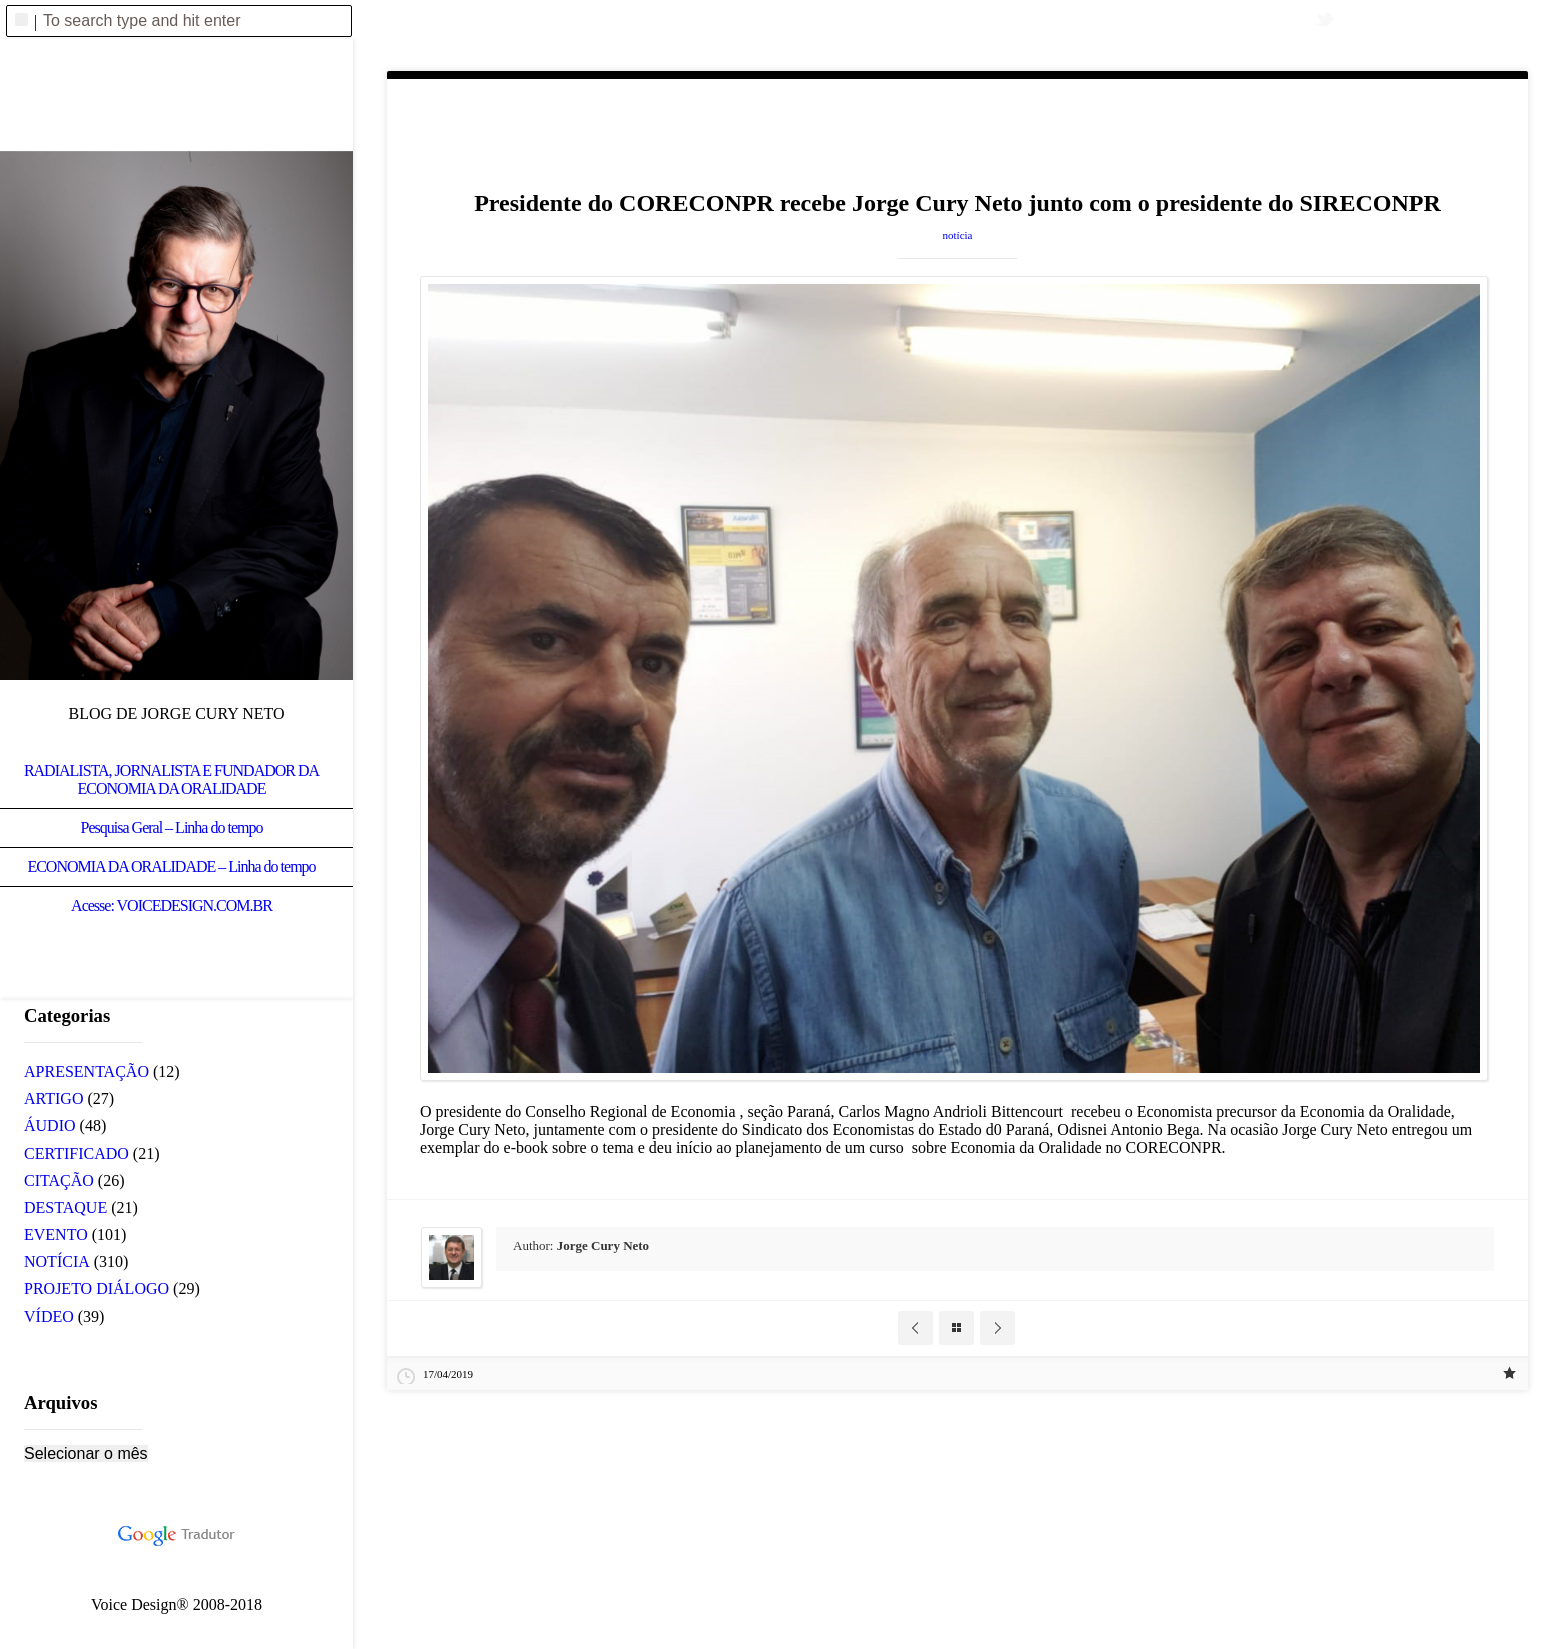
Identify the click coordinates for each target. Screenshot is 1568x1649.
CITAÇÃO (59, 1180)
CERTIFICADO (76, 1153)
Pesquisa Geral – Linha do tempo (172, 827)
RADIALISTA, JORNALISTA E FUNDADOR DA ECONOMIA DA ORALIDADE (171, 779)
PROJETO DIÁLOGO (96, 1288)
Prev (915, 1328)
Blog (956, 1328)
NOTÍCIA (958, 235)
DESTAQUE (65, 1207)
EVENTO (56, 1234)
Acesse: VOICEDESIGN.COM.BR (171, 905)
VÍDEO (49, 1316)
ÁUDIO (50, 1125)
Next (997, 1328)
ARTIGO (53, 1098)
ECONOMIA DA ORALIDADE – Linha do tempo (171, 866)
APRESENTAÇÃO (86, 1071)
